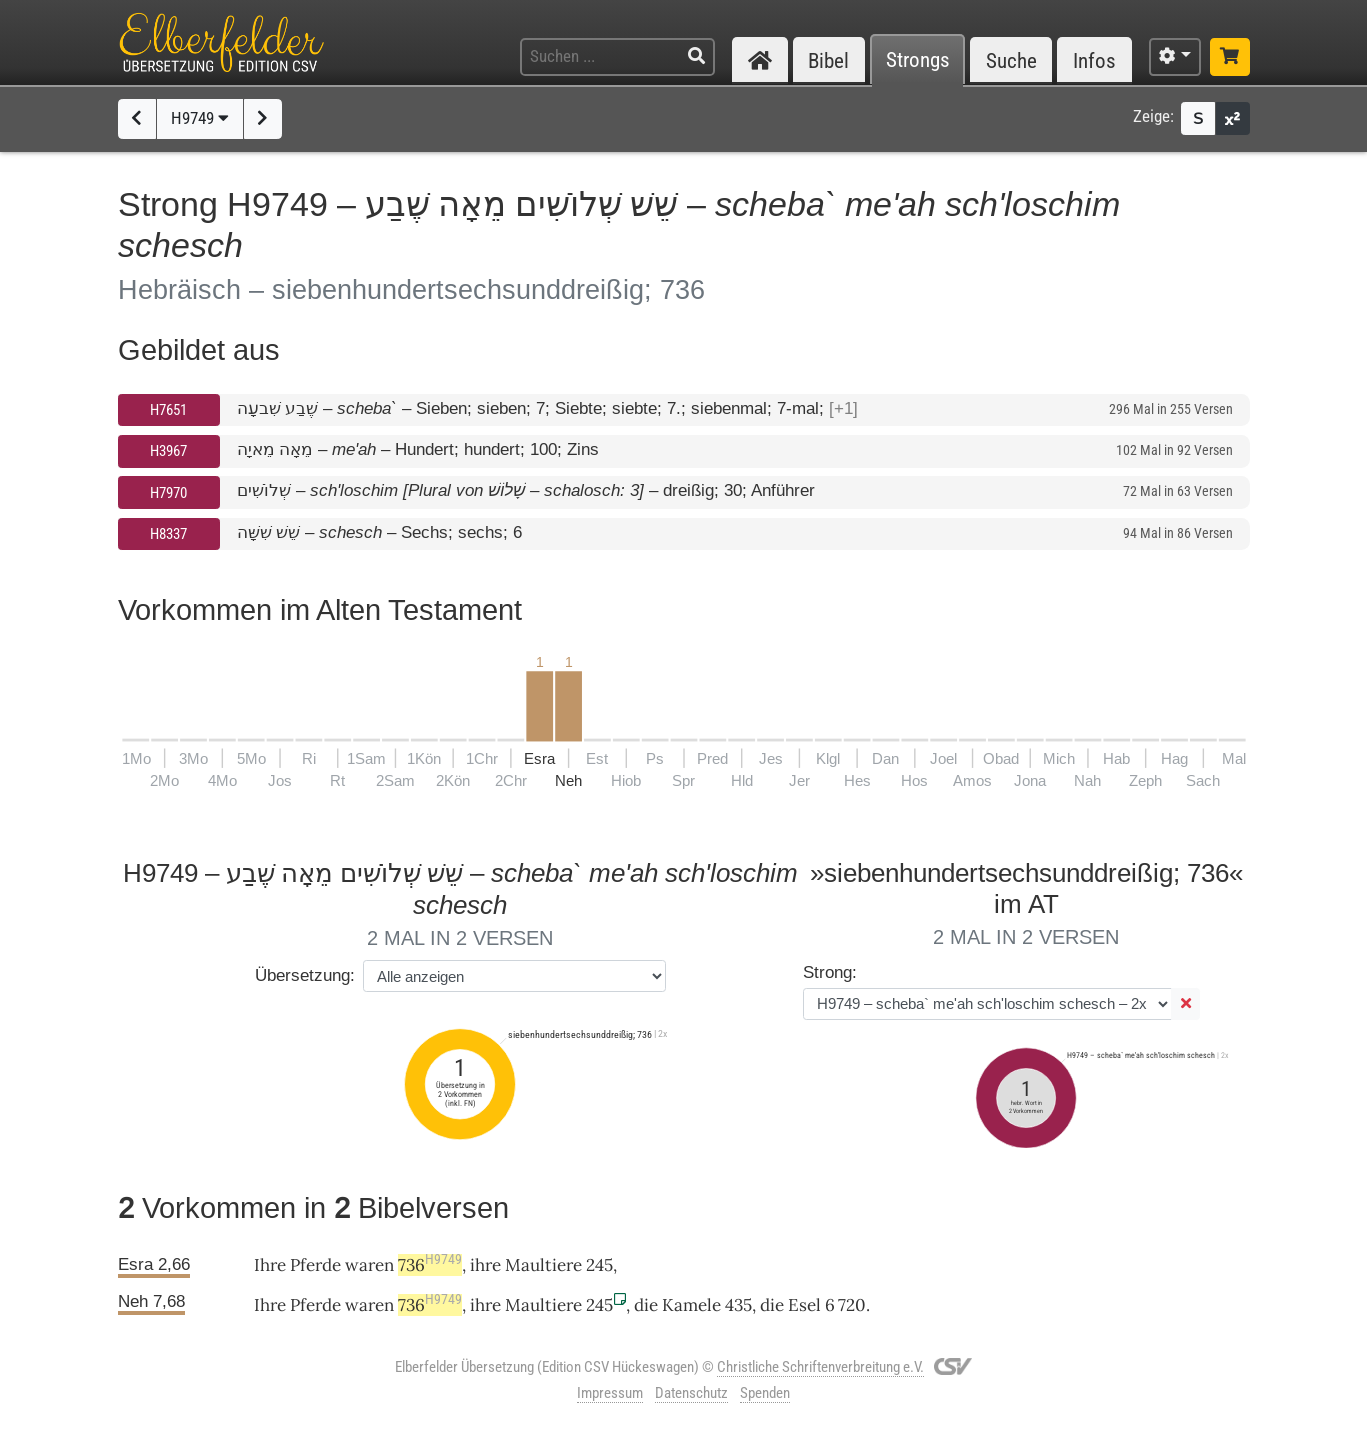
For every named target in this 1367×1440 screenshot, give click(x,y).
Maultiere (543, 1265)
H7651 (168, 410)
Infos (1094, 60)
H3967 (168, 451)
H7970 (168, 493)
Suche (1011, 60)
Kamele (691, 1305)
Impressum (610, 1393)
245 (599, 1265)
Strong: (830, 972)
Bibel (828, 60)
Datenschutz (691, 1393)
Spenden (765, 1393)
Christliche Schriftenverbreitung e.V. (820, 1367)
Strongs (918, 60)
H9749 (200, 118)
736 (430, 1265)
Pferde (315, 1265)
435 (738, 1305)
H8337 (168, 534)
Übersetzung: (305, 975)
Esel (804, 1305)
